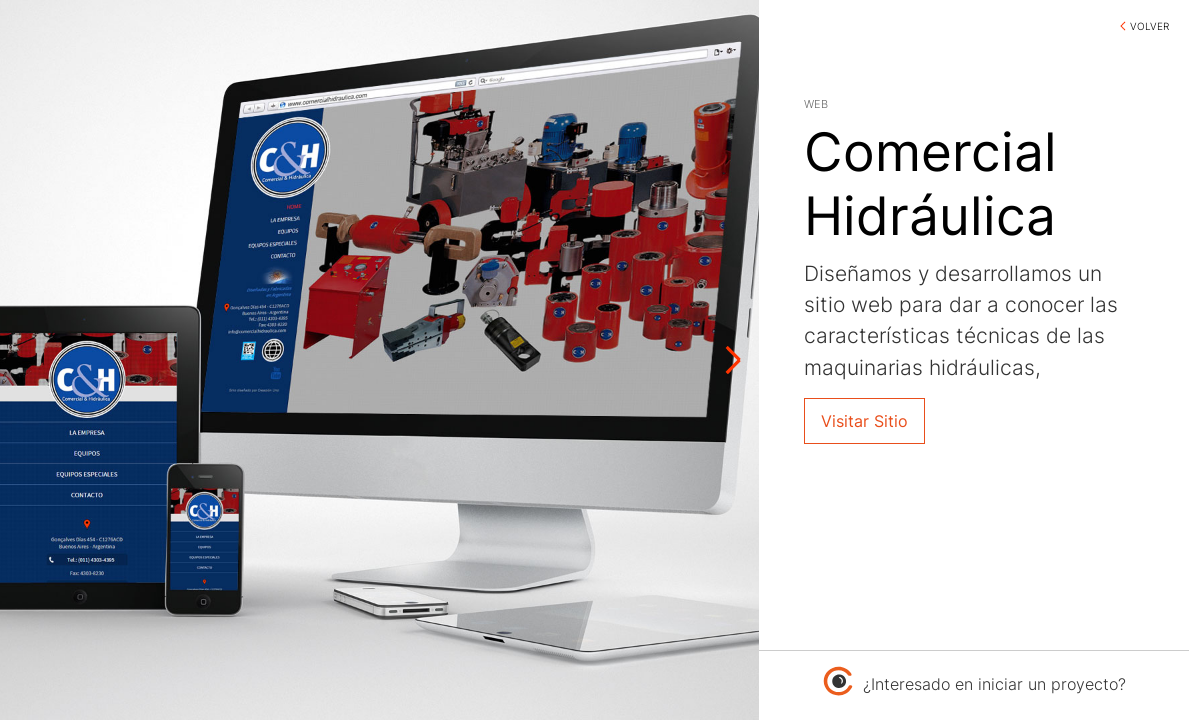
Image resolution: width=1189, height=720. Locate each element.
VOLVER (1149, 26)
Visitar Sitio (864, 421)
